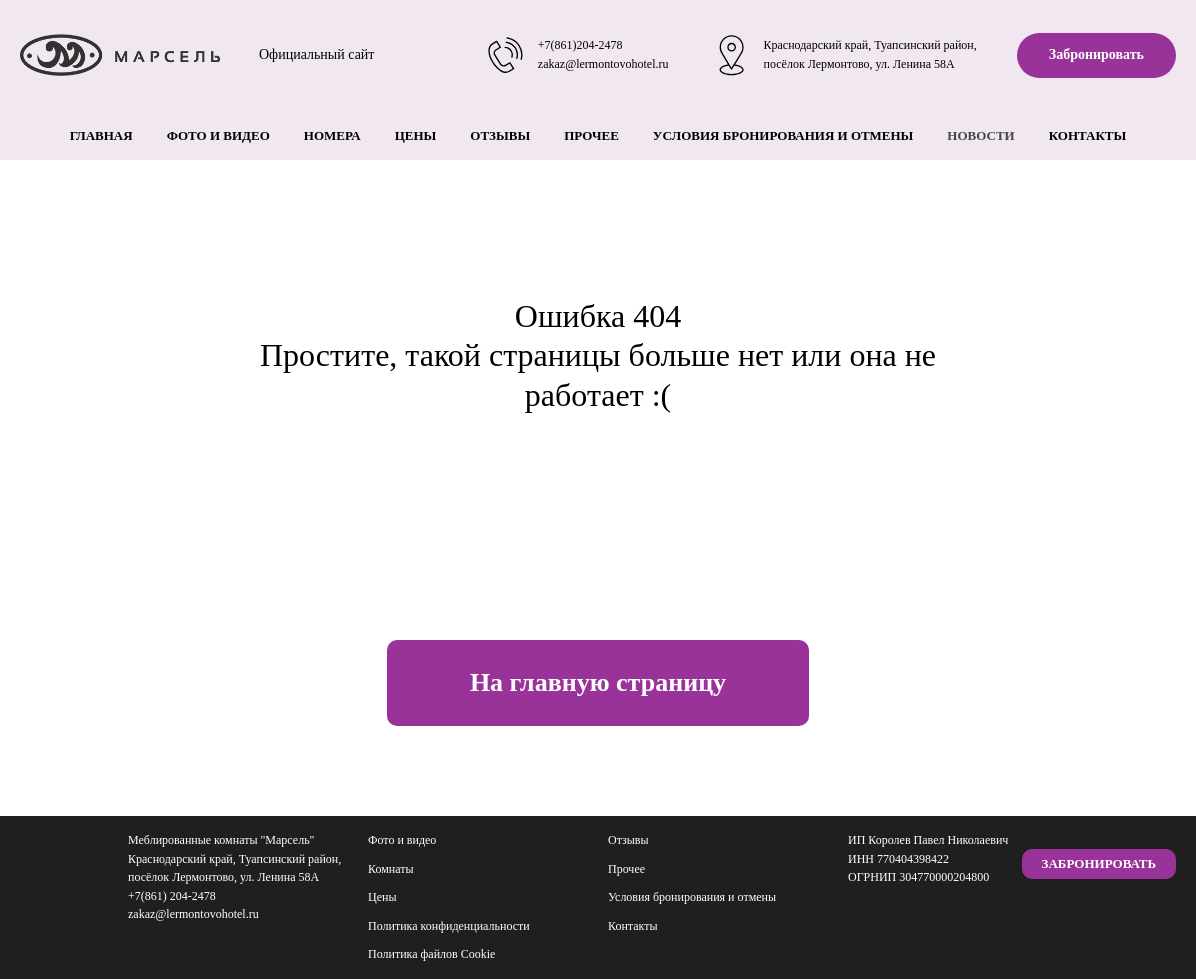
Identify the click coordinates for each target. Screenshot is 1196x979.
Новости (980, 135)
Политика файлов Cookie (431, 954)
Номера (332, 135)
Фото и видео (218, 135)
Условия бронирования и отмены (783, 135)
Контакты (1088, 135)
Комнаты (391, 869)
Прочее (591, 135)
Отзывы (500, 135)
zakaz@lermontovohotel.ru (603, 64)
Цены (416, 135)
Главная (101, 135)
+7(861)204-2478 (580, 45)
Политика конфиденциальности (449, 926)
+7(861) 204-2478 (172, 896)
